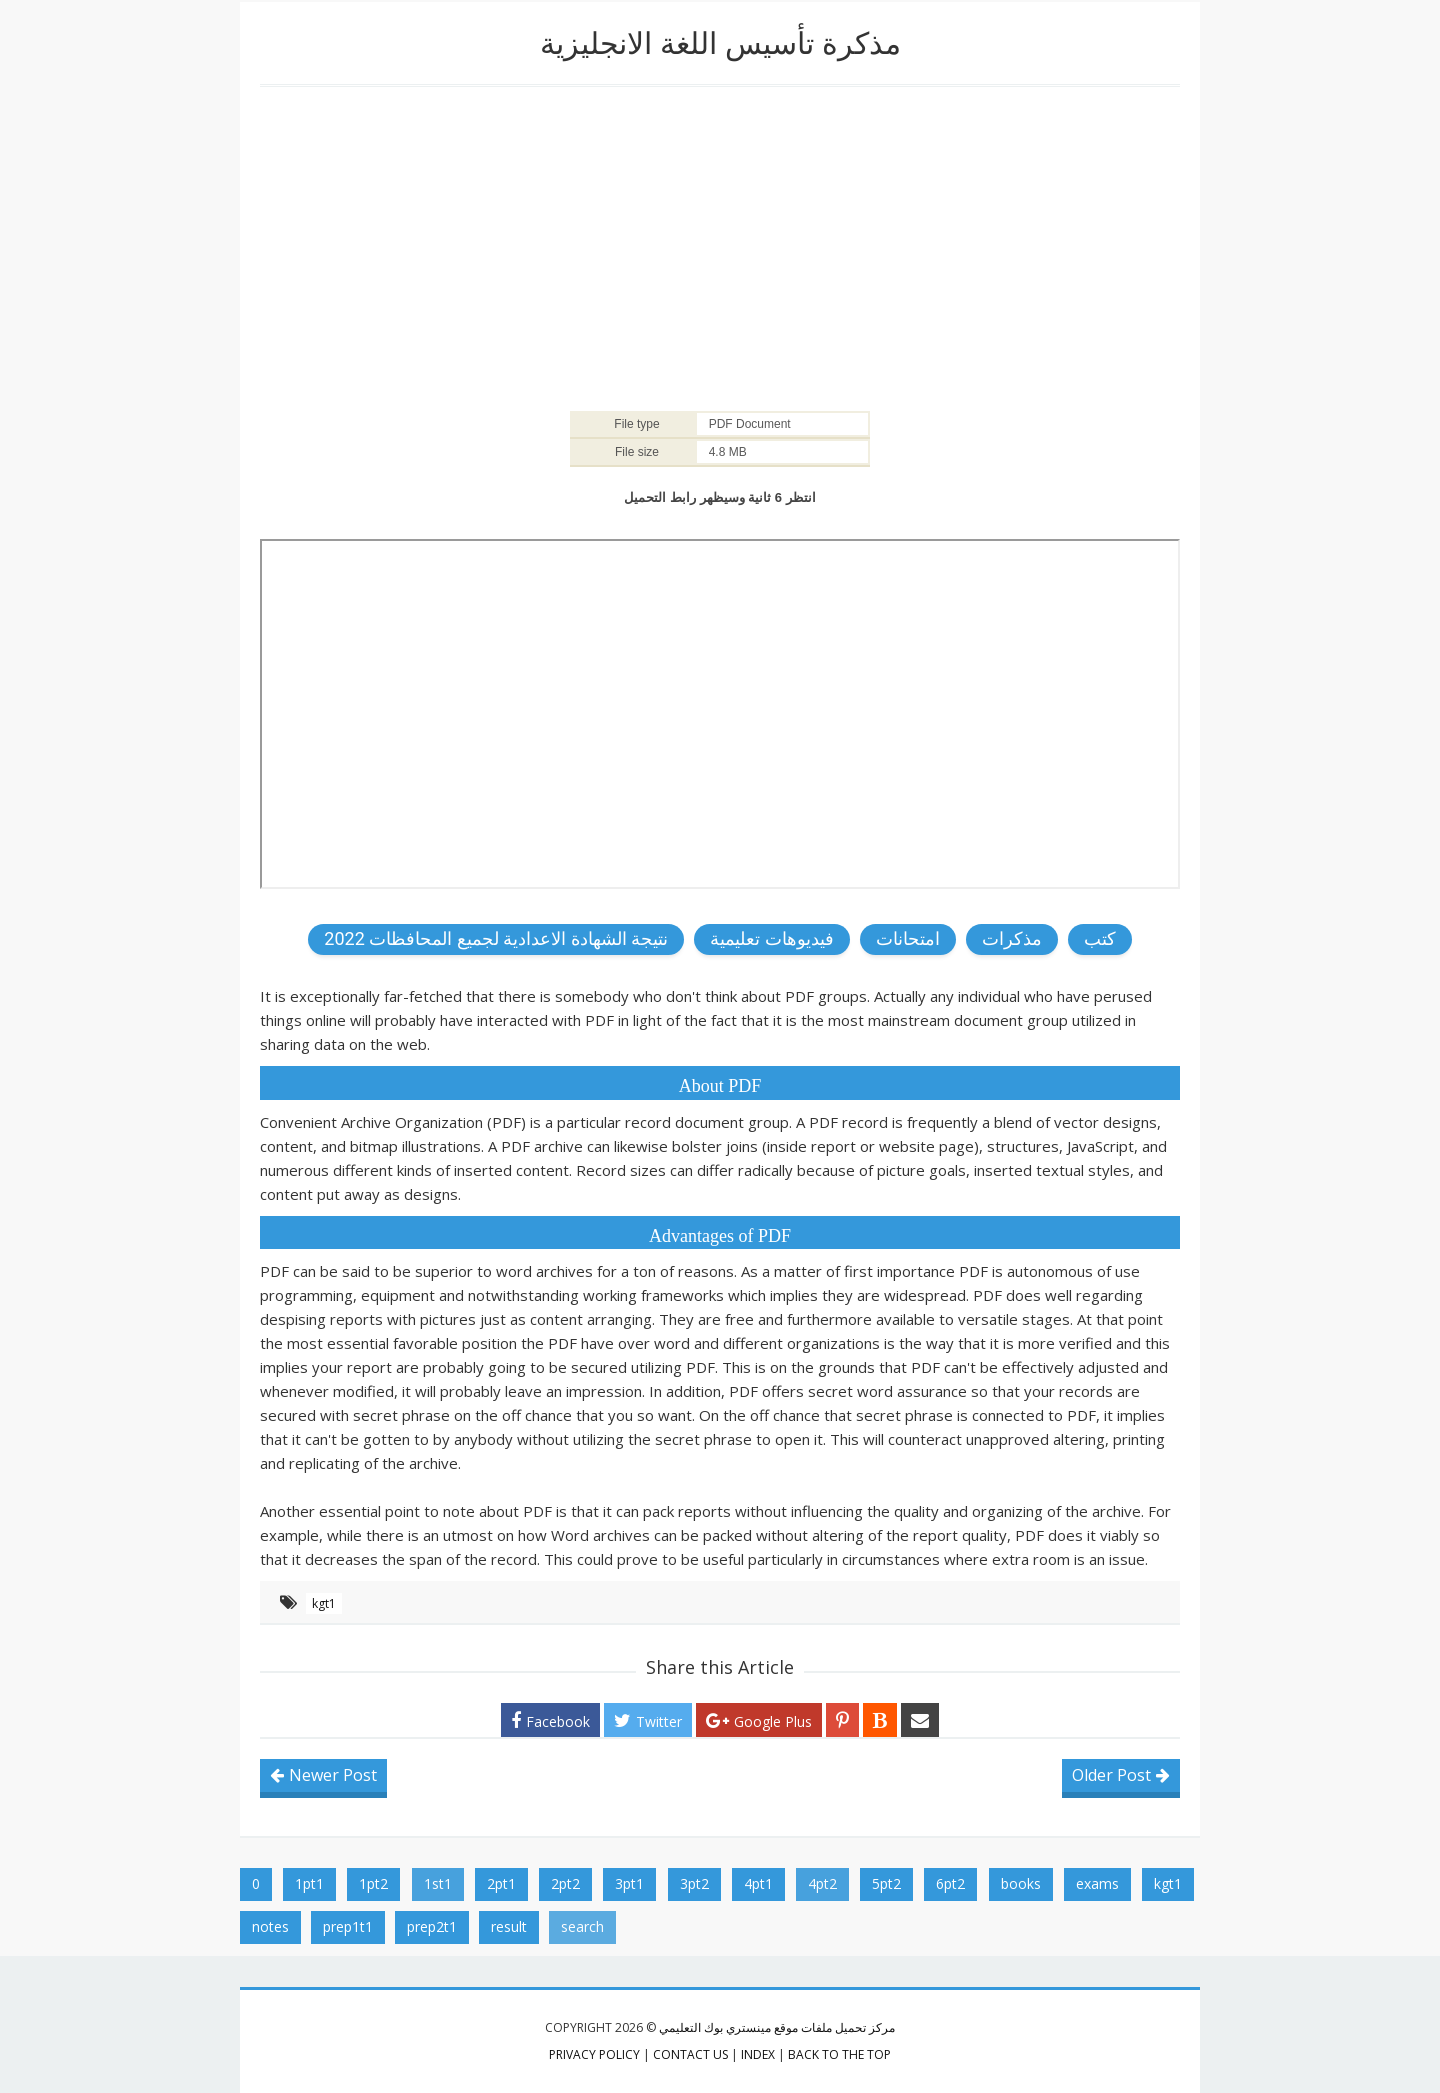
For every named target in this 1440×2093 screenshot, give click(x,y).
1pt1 (309, 1883)
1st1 (438, 1883)
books (1021, 1883)
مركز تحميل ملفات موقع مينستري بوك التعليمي (777, 2027)
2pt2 (565, 1883)
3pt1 (629, 1883)
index (758, 2054)
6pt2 (950, 1883)
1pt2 (373, 1883)
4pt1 (758, 1883)
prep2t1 (432, 1926)
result (509, 1926)
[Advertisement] (720, 247)
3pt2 (694, 1883)
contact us (690, 2054)
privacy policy (594, 2054)
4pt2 (822, 1883)
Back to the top (839, 2054)
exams (1097, 1883)
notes (270, 1926)
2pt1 (501, 1883)
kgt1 (324, 1603)
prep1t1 (348, 1926)
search (582, 1926)
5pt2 (886, 1883)
